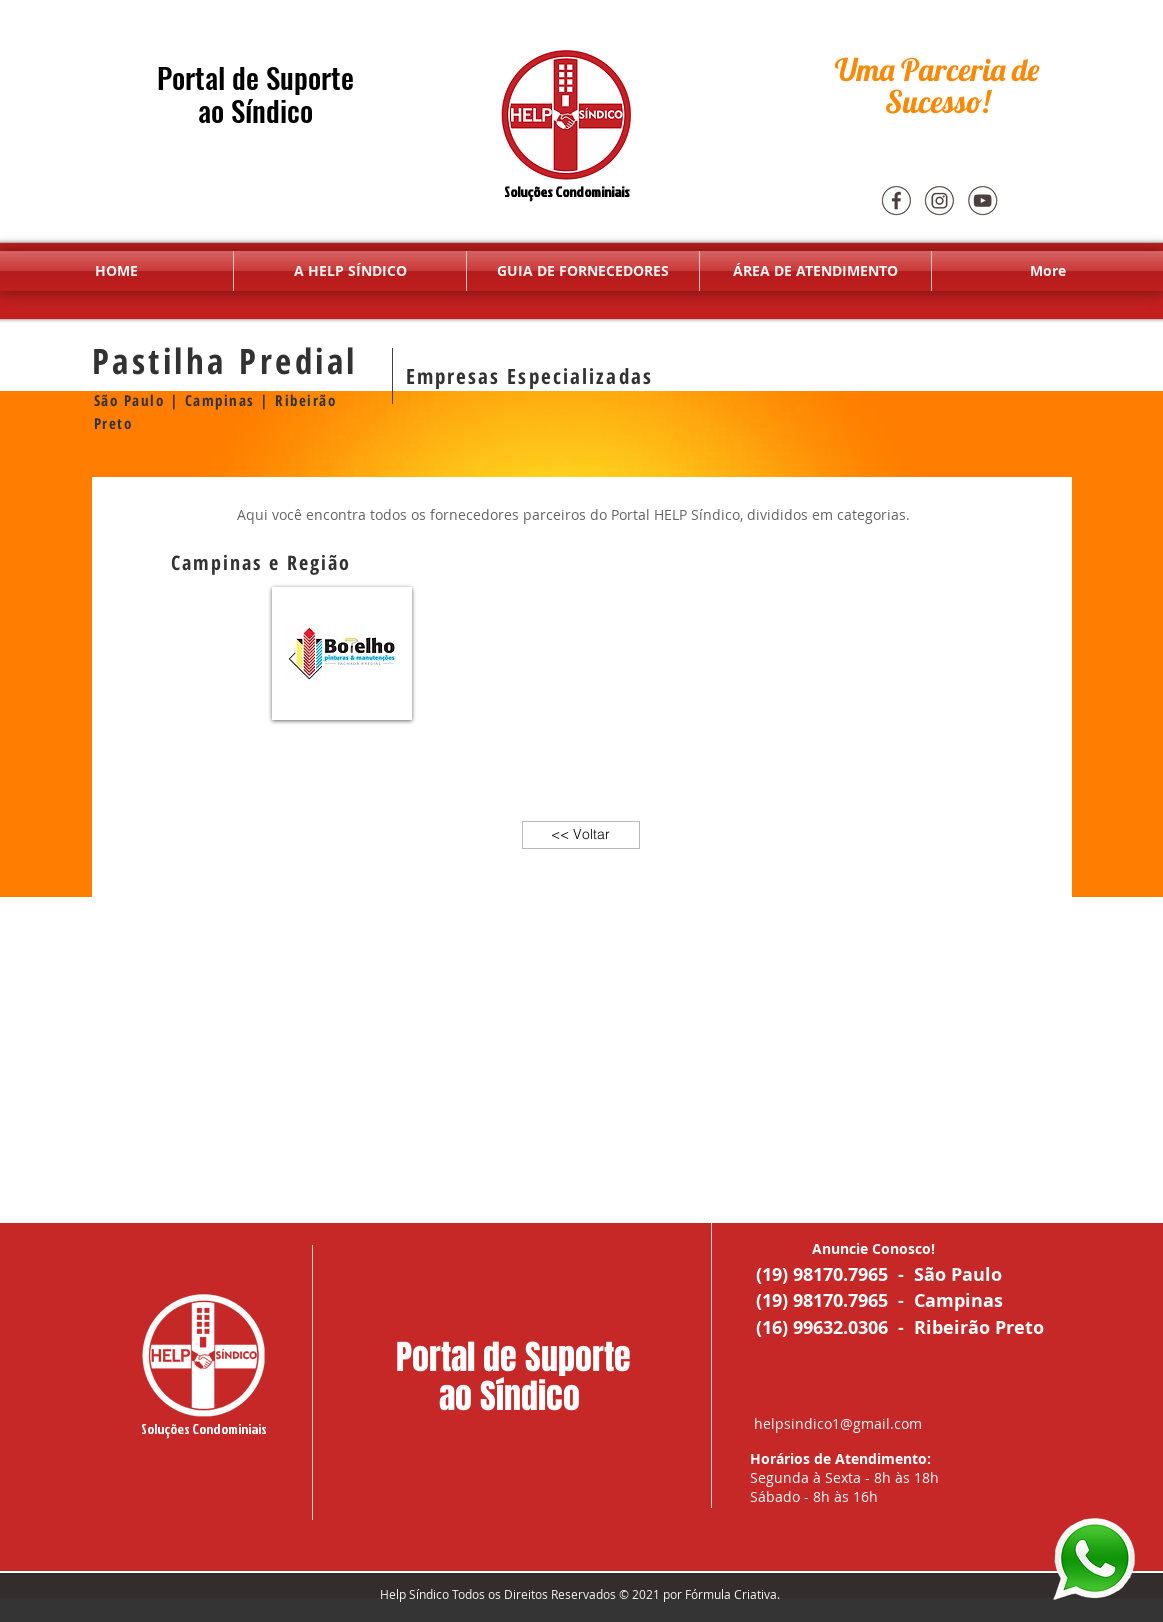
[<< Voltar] (581, 835)
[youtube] (982, 200)
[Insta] (939, 200)
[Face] (896, 200)
